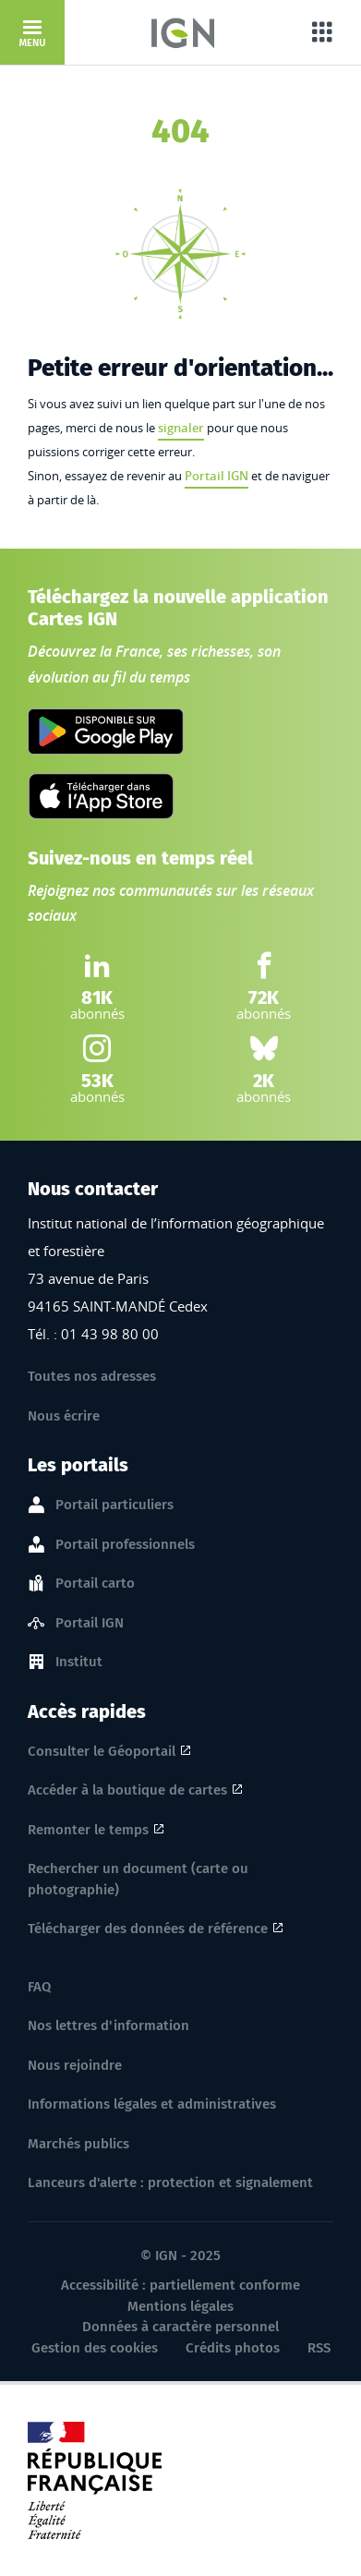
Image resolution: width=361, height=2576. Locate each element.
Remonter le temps (88, 1829)
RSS (319, 2348)
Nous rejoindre (75, 2065)
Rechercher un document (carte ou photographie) (138, 1879)
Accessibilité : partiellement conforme (180, 2285)
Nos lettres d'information (108, 2025)
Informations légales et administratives (152, 2104)
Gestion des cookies (94, 2348)
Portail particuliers (114, 1505)
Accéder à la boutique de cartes (127, 1790)
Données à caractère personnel (180, 2326)
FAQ (39, 1986)
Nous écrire (64, 1416)
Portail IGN (216, 475)
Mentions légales (180, 2306)
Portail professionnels (125, 1545)
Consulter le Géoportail (101, 1751)
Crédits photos (233, 2348)
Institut (78, 1662)
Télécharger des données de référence (148, 1928)
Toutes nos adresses (92, 1376)
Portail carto (95, 1584)
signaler (181, 427)
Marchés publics (78, 2143)
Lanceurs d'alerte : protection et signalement (170, 2182)
